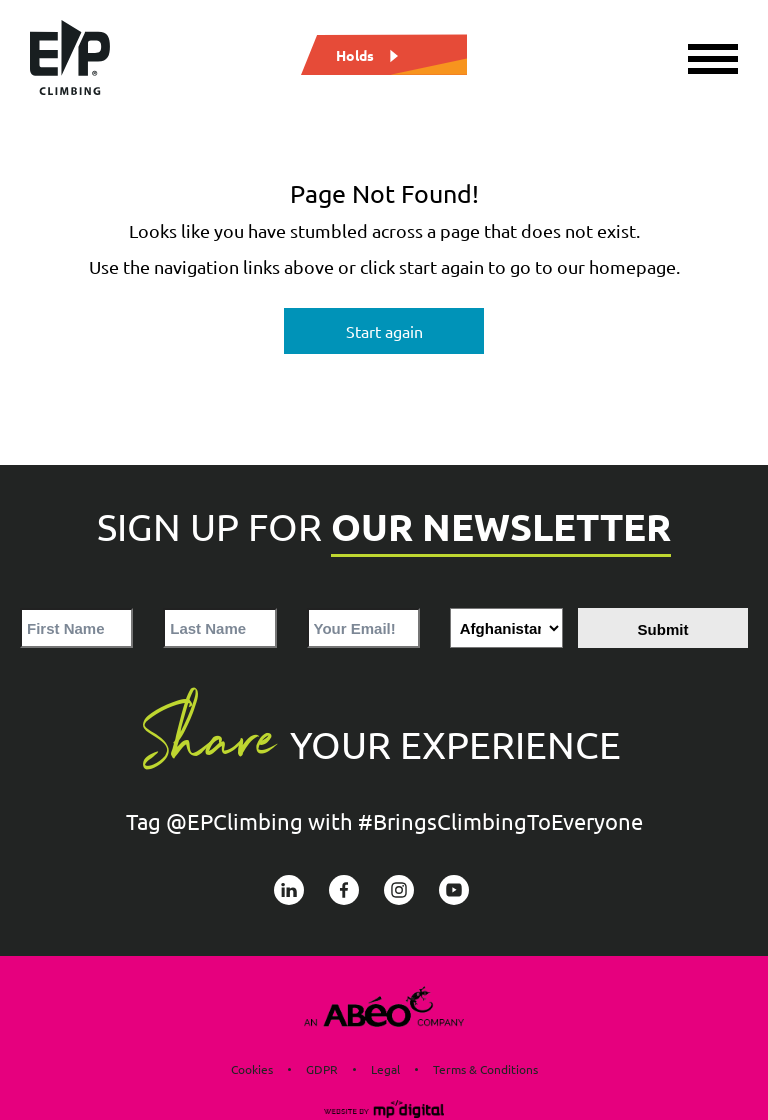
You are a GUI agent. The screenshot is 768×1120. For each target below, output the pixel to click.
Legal (385, 1069)
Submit (663, 629)
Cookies (252, 1069)
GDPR (322, 1069)
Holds (355, 54)
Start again (384, 331)
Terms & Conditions (485, 1069)
